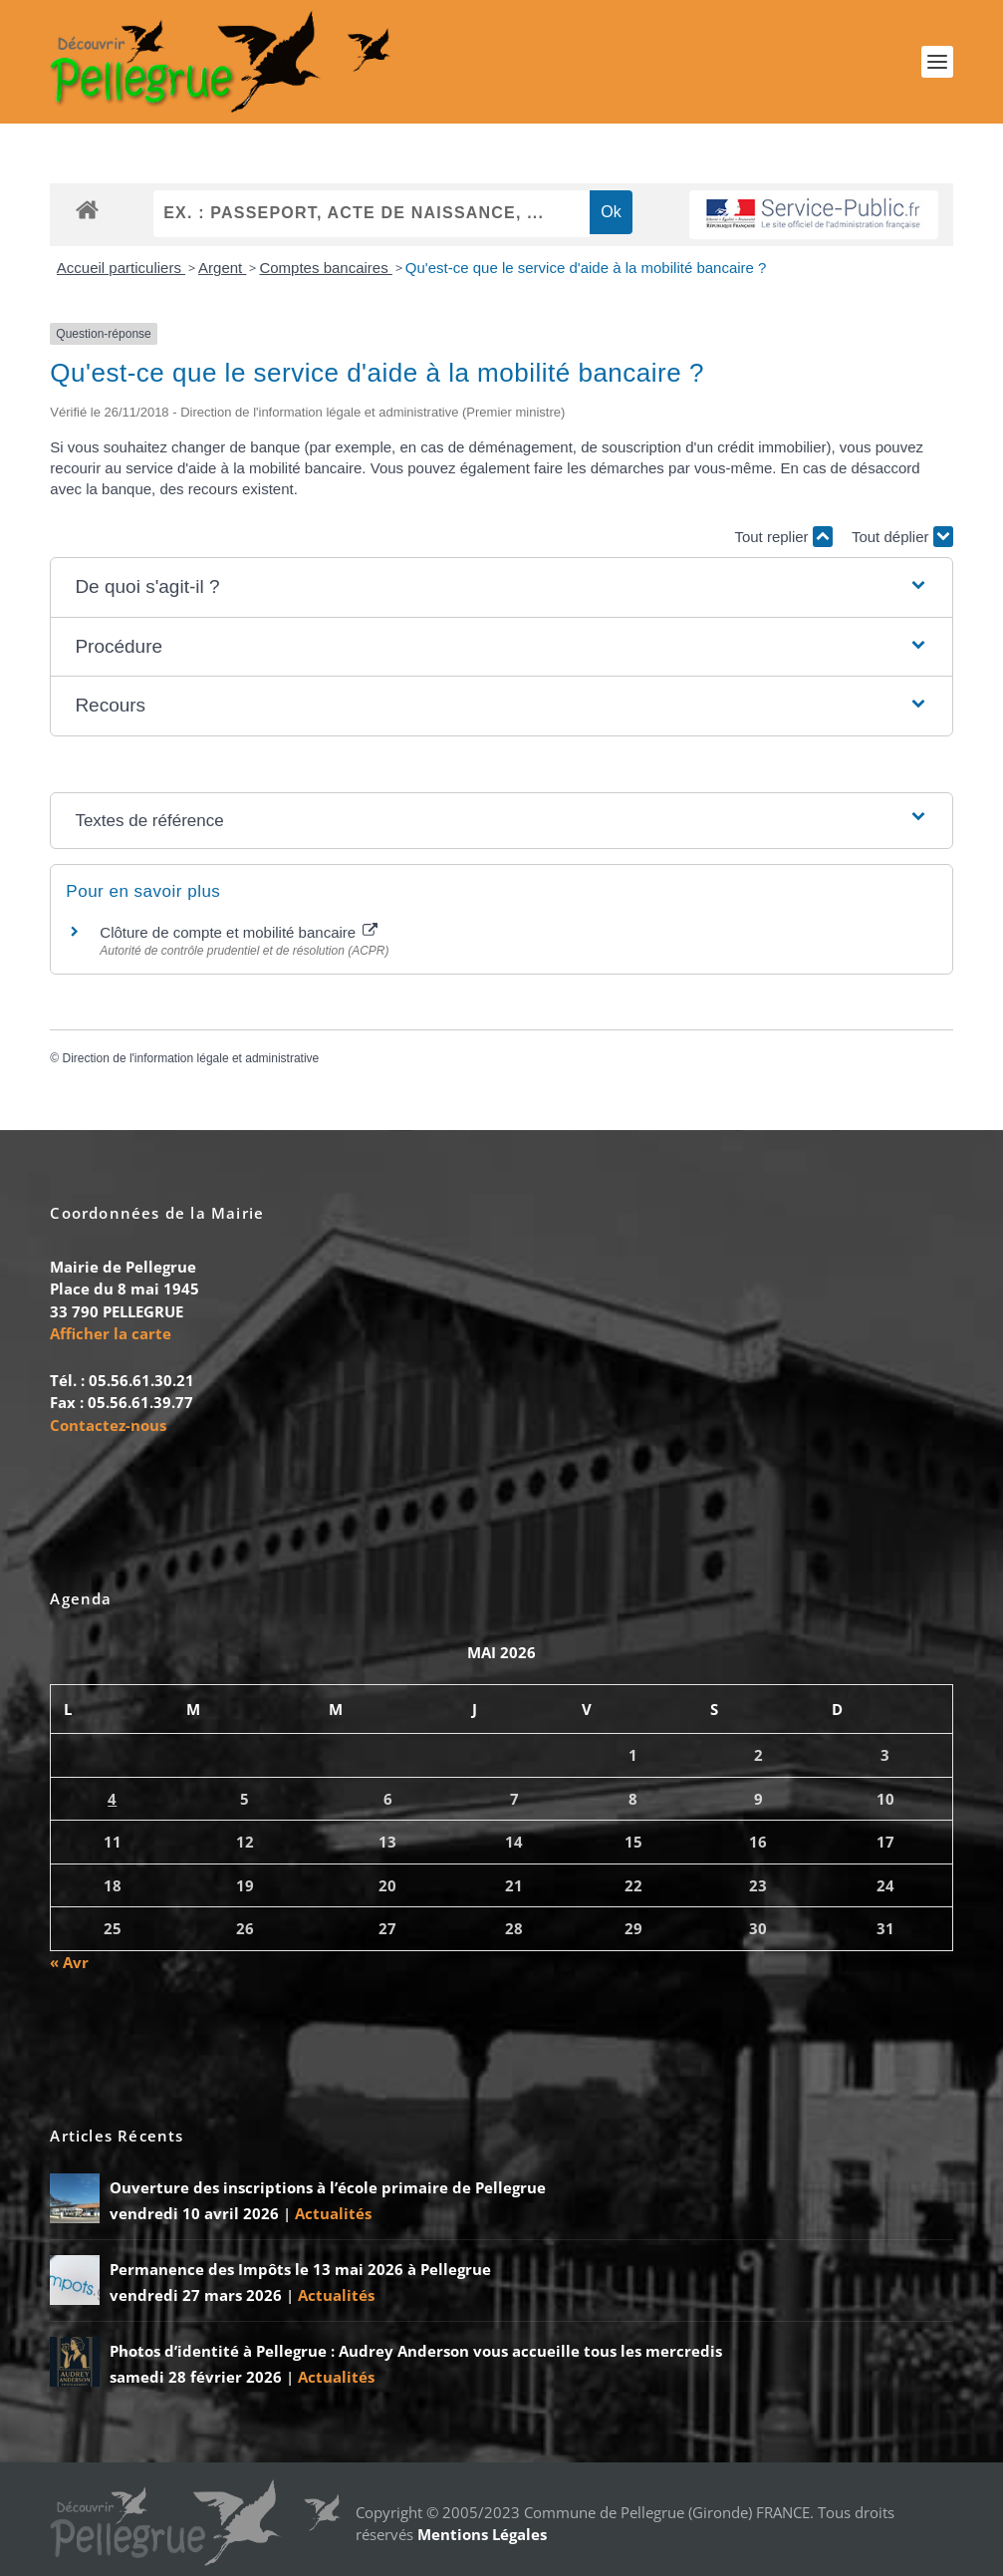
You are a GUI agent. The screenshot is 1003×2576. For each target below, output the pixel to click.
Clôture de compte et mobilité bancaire (238, 933)
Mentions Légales (482, 2534)
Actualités (333, 2213)
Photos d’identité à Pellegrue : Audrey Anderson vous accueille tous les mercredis (416, 2351)
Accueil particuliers (121, 267)
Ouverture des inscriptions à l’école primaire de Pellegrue (328, 2187)
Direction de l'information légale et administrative (191, 1059)
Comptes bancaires (325, 267)
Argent (222, 267)
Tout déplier (902, 536)
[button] (501, 588)
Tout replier (783, 536)
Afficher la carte (110, 1334)
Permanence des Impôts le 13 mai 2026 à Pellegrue (300, 2269)
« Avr (69, 1962)
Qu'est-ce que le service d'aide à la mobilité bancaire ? (586, 267)
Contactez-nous (108, 1425)
